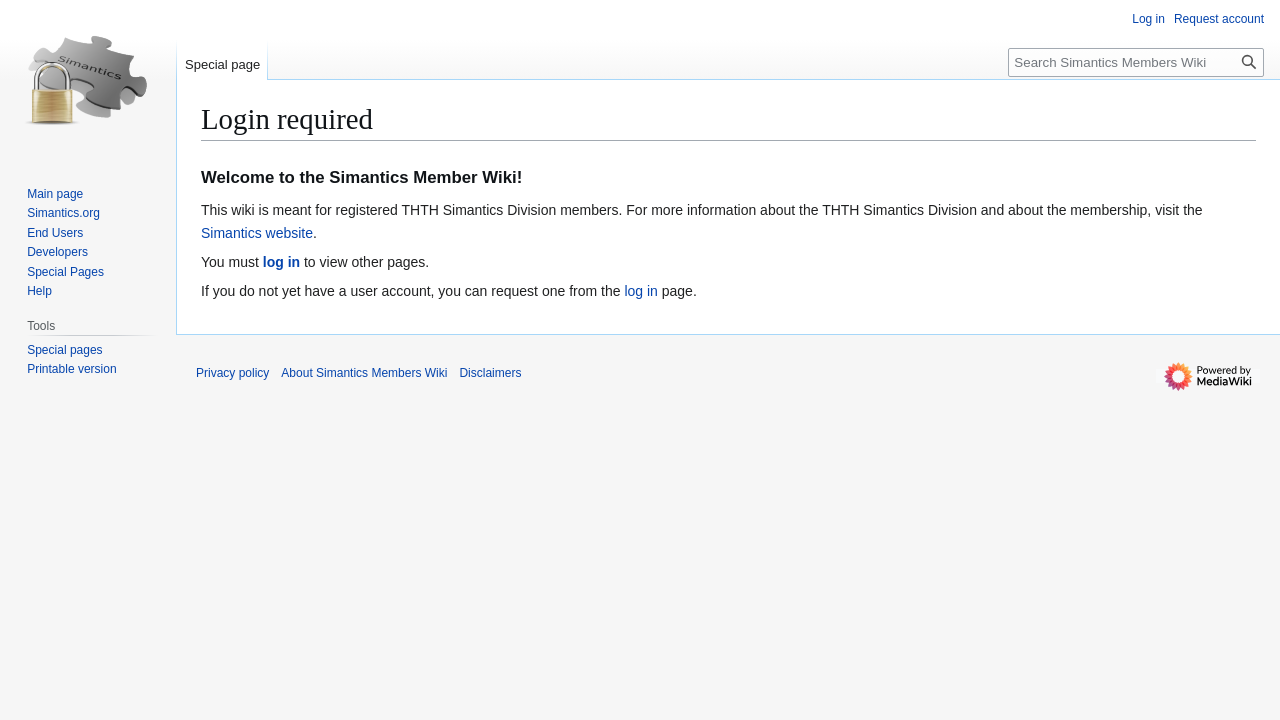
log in (281, 262)
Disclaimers (490, 373)
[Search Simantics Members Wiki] (1136, 62)
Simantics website (257, 233)
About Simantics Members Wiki (364, 373)
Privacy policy (232, 373)
